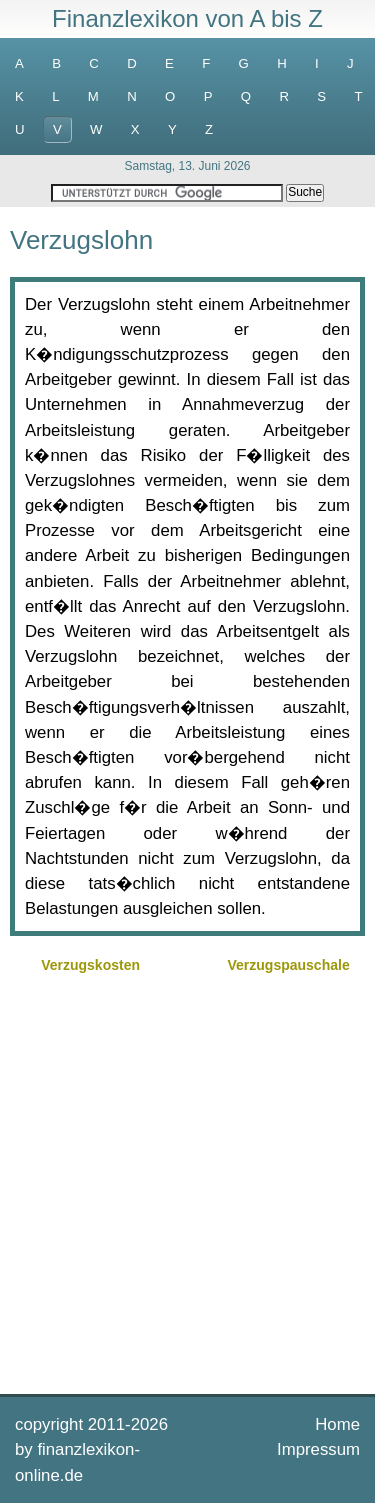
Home (337, 1424)
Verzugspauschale (289, 965)
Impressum (318, 1449)
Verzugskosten (90, 965)
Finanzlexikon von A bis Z (187, 18)
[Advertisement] (187, 1181)
